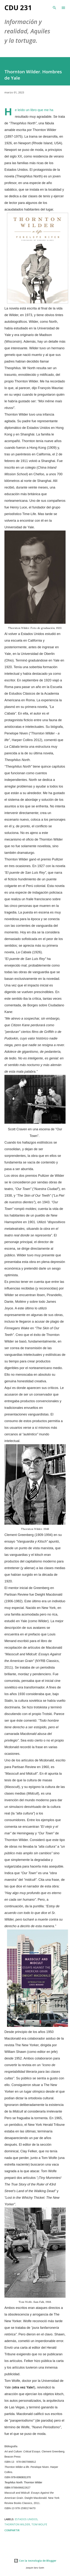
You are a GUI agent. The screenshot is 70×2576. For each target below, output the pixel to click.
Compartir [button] (12, 2530)
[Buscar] (54, 6)
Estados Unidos (26, 2519)
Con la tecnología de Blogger (35, 2560)
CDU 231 (18, 7)
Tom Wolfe (39, 2524)
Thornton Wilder (17, 2524)
